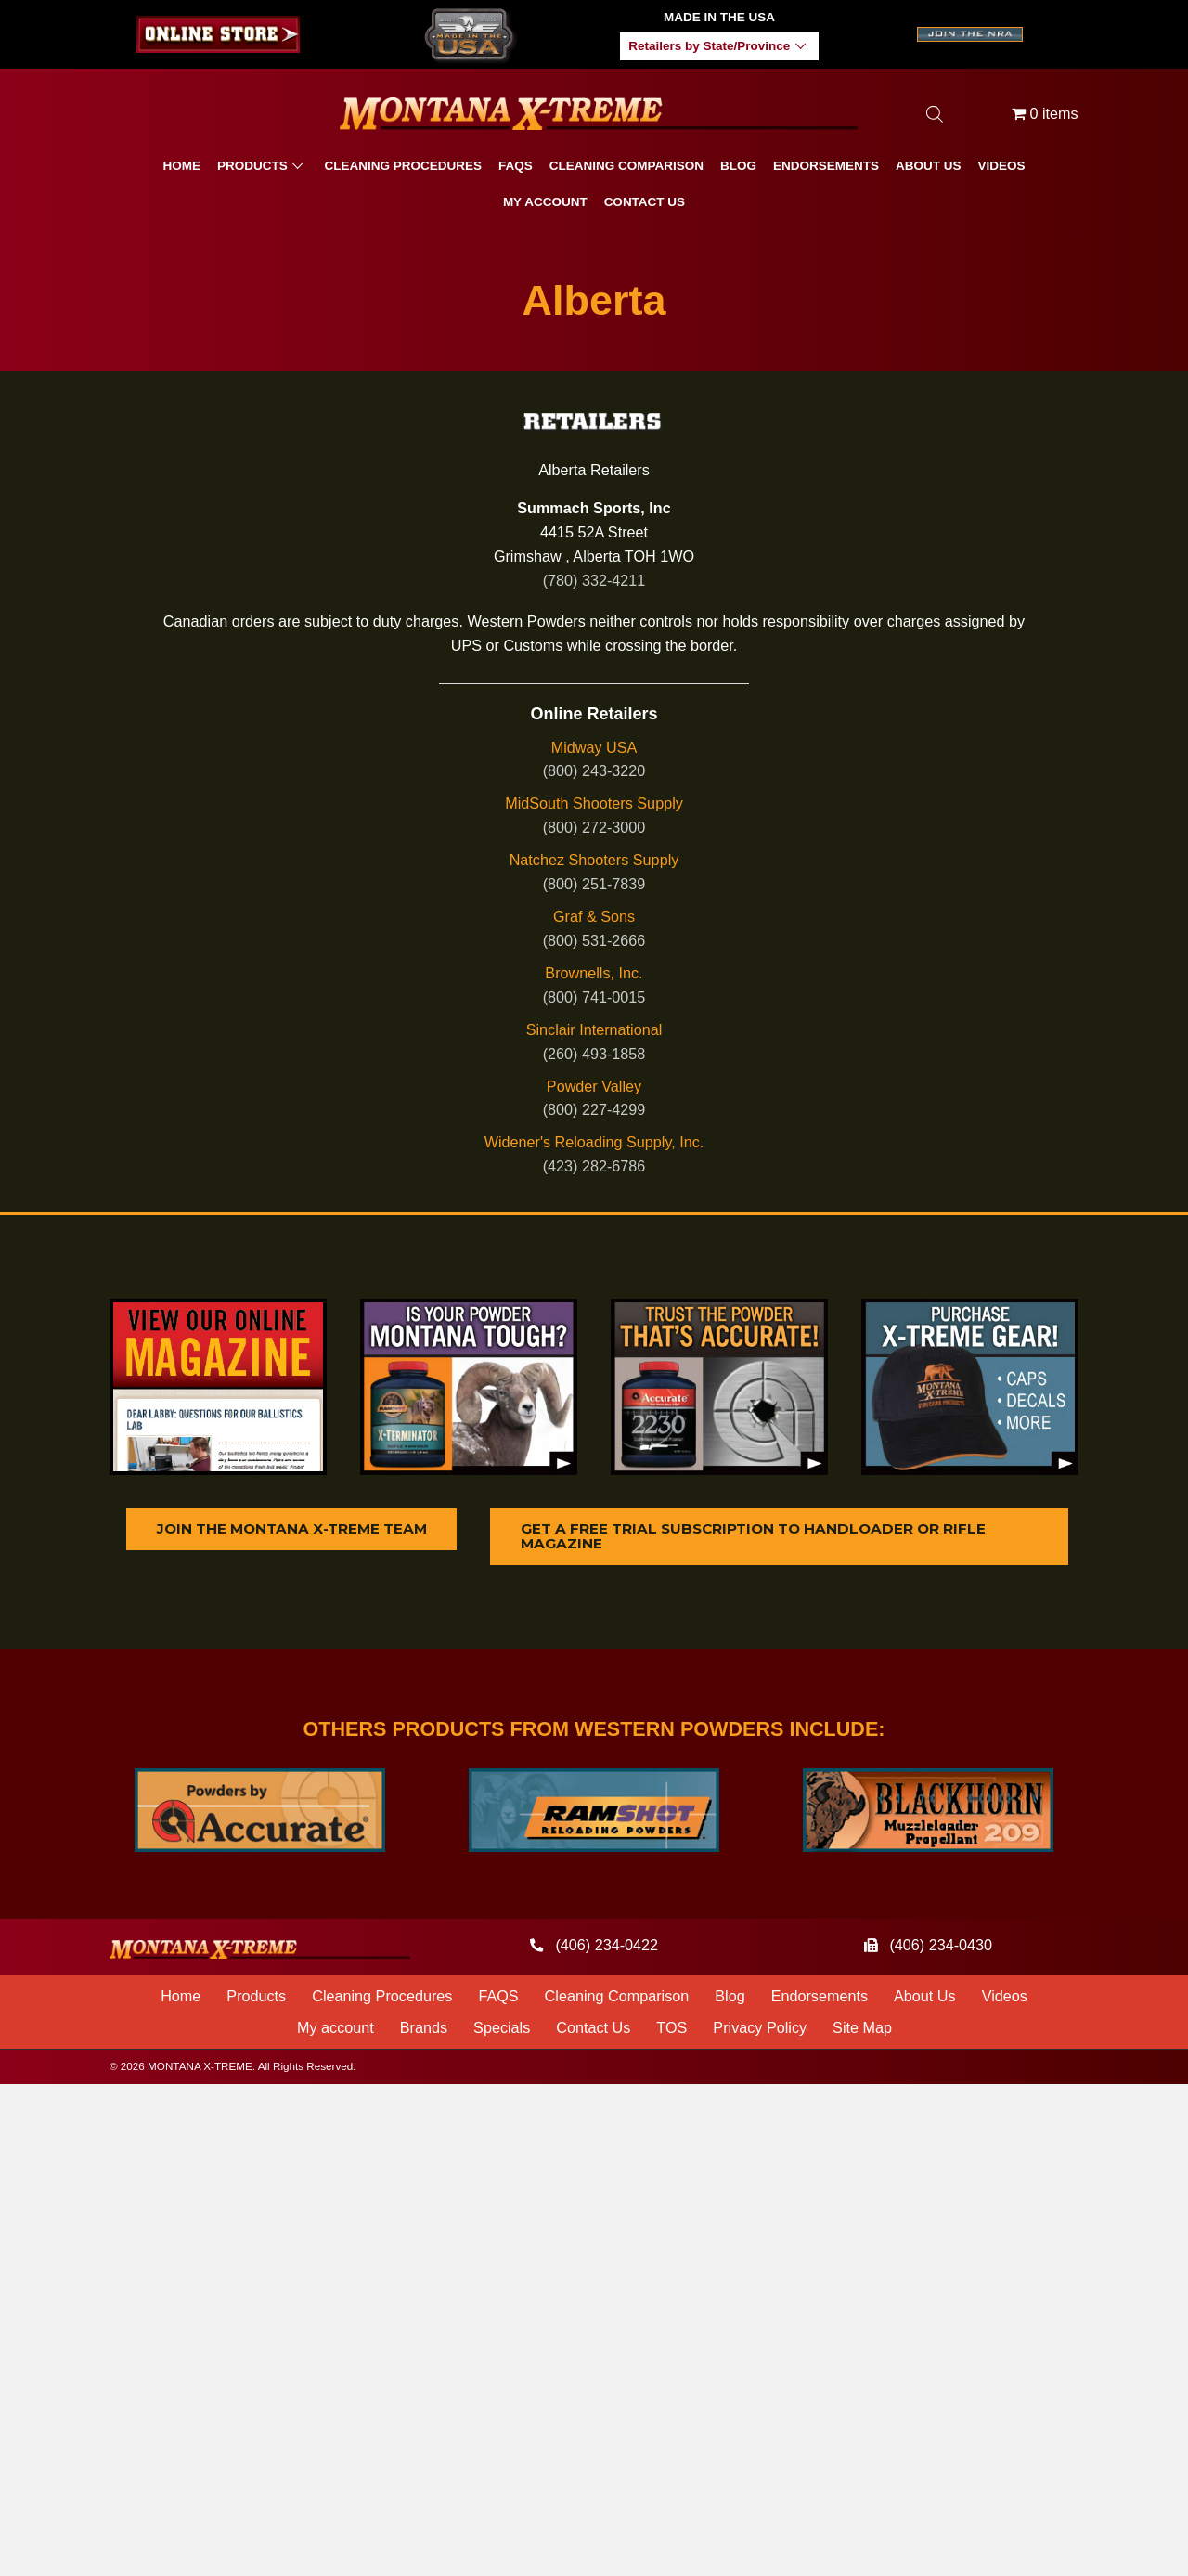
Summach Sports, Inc (594, 507)
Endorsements (819, 1997)
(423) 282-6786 (594, 1166)
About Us (925, 1997)
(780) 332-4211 (594, 580)
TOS (671, 2029)
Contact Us (593, 2029)
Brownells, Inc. (593, 972)
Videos (1004, 1997)
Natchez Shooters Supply (594, 859)
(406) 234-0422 (606, 1946)
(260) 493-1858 (594, 1053)
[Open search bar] (934, 114)
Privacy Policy (760, 2029)
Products (256, 1997)
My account (335, 2029)
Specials (501, 2029)
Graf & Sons (594, 916)
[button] (801, 47)
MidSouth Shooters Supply (594, 803)
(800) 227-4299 (594, 1109)
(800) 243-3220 (594, 770)
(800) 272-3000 (594, 827)
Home (180, 1997)
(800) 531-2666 (594, 940)
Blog (729, 1997)
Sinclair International (594, 1029)
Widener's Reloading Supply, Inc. (594, 1141)
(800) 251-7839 (594, 883)
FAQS (498, 1997)
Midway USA (594, 747)
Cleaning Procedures (382, 1997)
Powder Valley (594, 1086)
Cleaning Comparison (617, 1997)
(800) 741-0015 (594, 997)
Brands (423, 2029)
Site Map (862, 2029)
